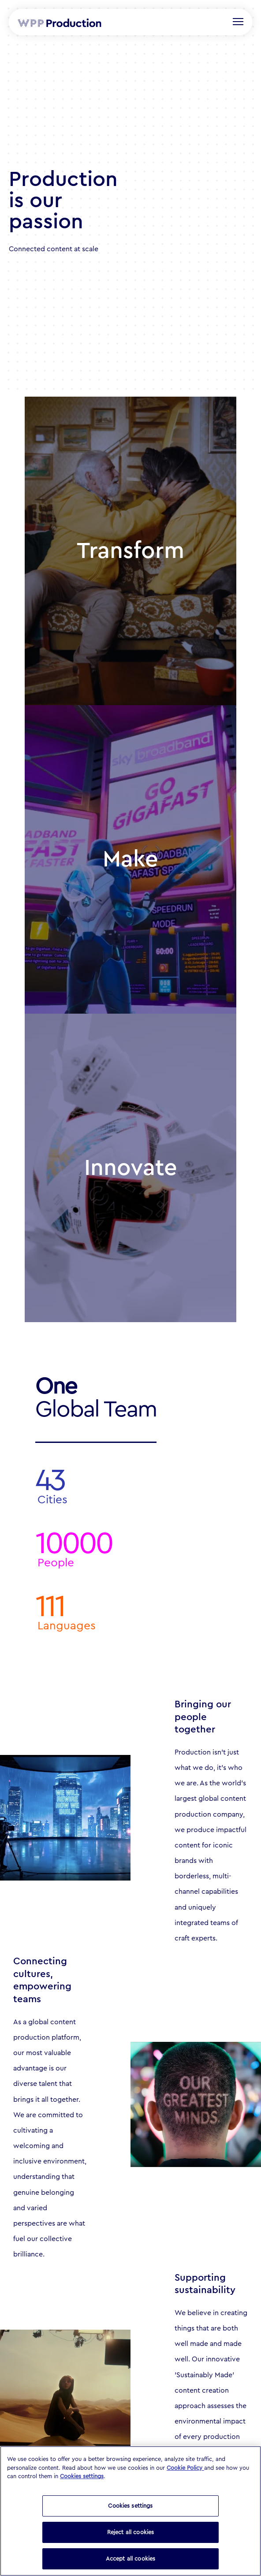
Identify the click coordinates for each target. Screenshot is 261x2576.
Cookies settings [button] (82, 2476)
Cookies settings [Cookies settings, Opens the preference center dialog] (130, 2506)
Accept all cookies (130, 2558)
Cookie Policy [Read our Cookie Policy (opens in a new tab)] (185, 2468)
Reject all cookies (130, 2532)
